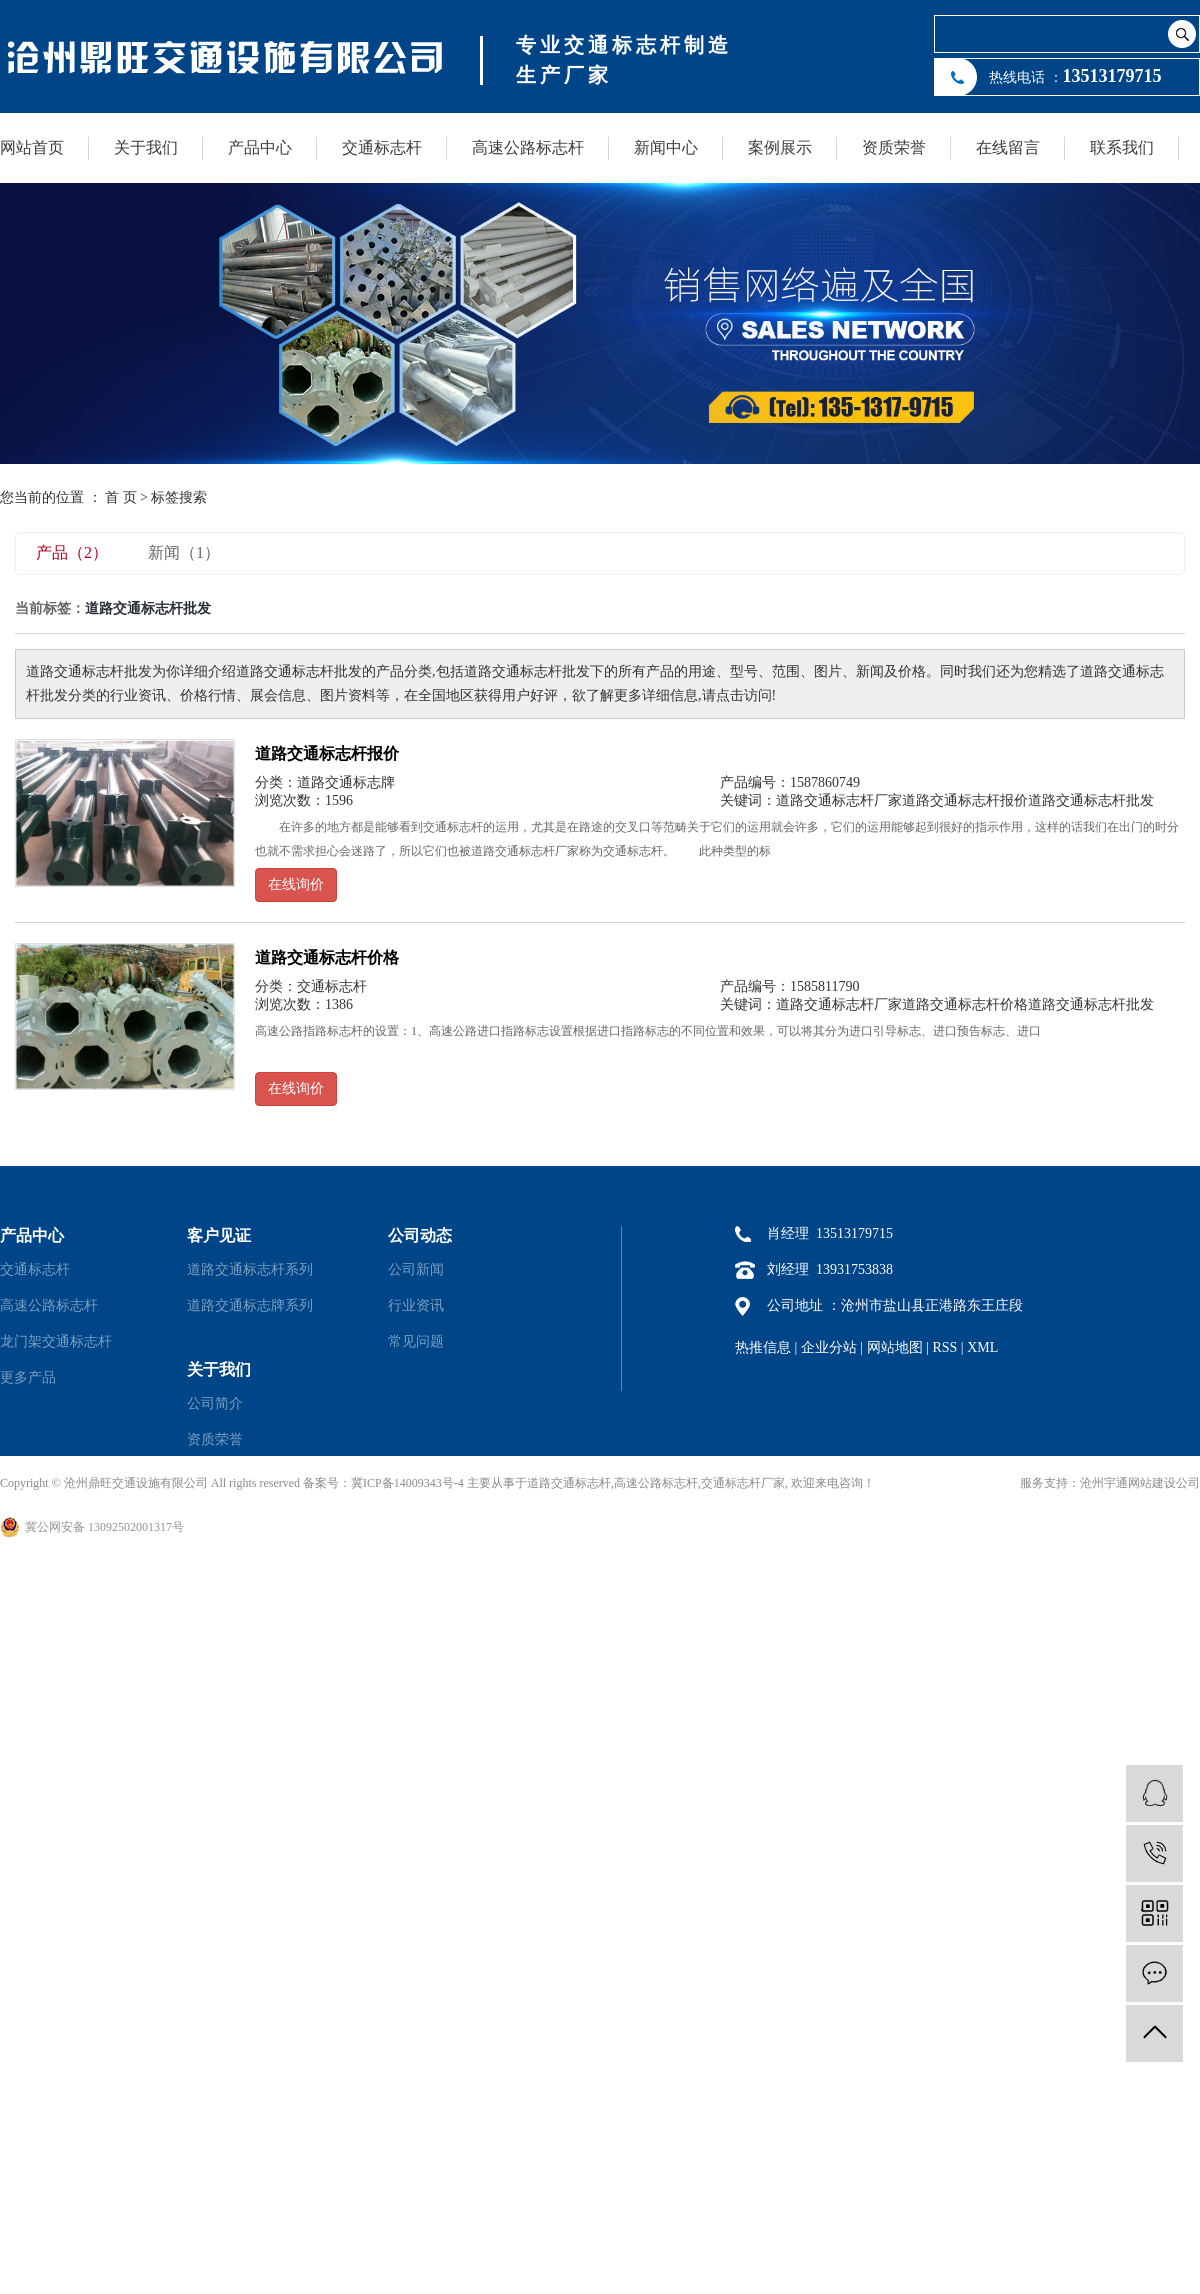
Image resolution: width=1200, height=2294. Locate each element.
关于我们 (146, 147)
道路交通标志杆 (569, 1483)
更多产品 (28, 1377)
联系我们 (1122, 147)
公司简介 (215, 1403)
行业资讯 (416, 1305)
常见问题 (416, 1341)
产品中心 (260, 147)
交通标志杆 (382, 147)
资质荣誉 (894, 147)
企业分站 (829, 1347)
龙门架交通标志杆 (56, 1341)
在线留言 (1008, 147)
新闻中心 (666, 147)
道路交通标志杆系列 (250, 1269)
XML (982, 1347)
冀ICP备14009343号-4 (407, 1483)
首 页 (121, 497)
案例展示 (780, 147)
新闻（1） (184, 552)
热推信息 (763, 1347)
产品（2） (72, 552)
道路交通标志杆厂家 (839, 800)
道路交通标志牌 (346, 782)
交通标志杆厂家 (743, 1483)
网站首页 (32, 147)
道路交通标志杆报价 (327, 753)
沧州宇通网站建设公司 (1140, 1483)
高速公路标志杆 (528, 147)
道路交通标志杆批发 (1091, 800)
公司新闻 (416, 1269)
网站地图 (895, 1347)
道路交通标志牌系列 (250, 1305)
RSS (944, 1347)
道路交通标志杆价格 (327, 957)
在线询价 (296, 884)
